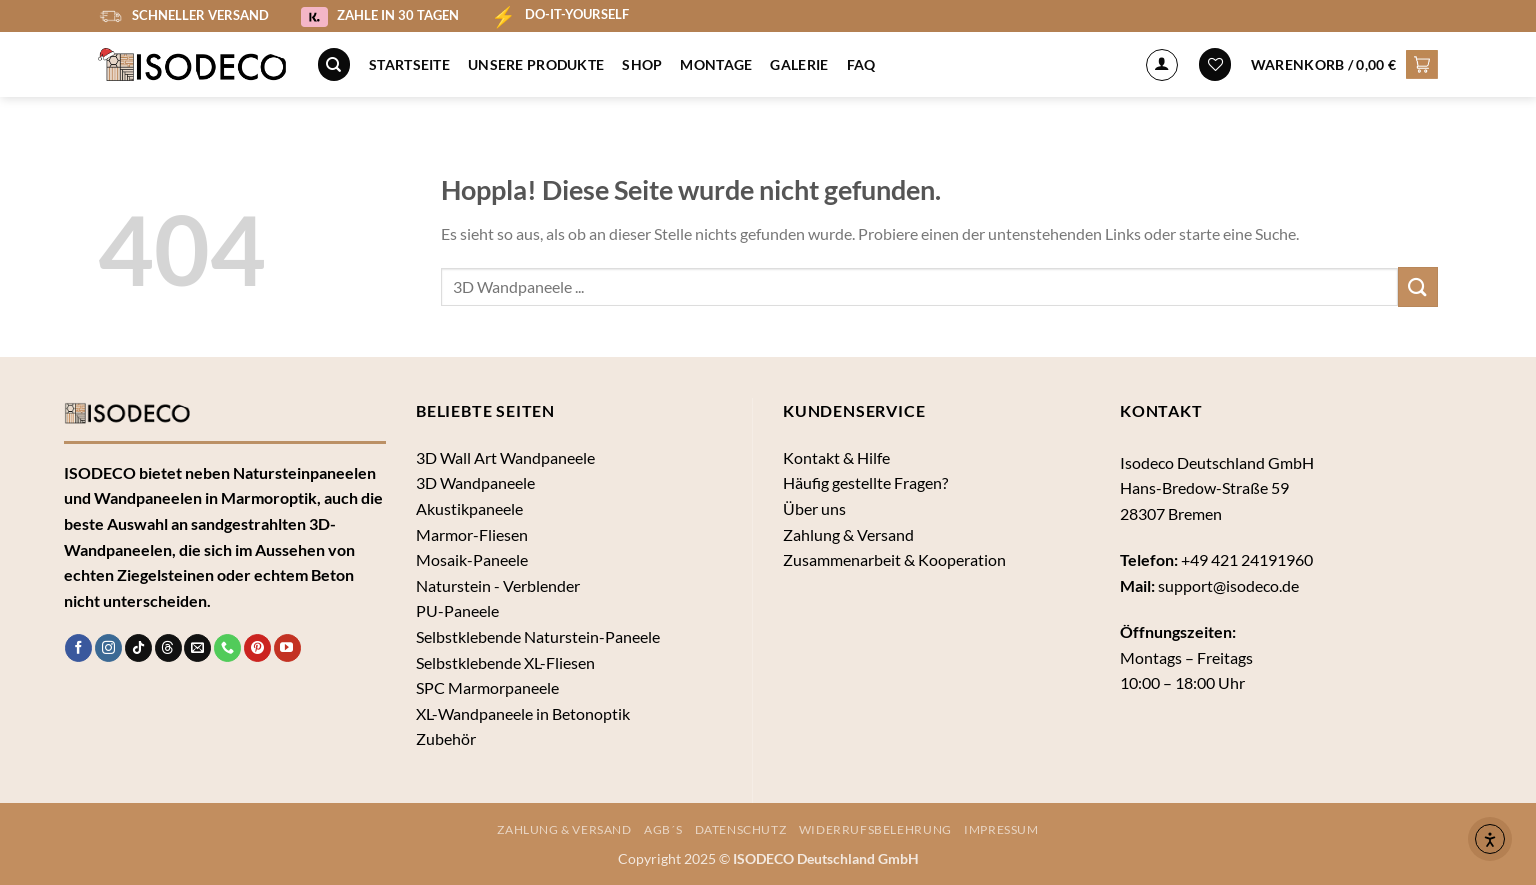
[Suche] (334, 64)
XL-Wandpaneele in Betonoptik (523, 713)
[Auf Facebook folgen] (78, 648)
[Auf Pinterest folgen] (257, 648)
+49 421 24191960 (1247, 559)
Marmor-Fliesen (472, 534)
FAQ (861, 64)
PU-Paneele (457, 610)
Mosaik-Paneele (472, 559)
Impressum (1001, 829)
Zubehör (446, 738)
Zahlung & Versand (848, 534)
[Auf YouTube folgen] (287, 648)
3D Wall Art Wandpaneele (505, 457)
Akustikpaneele (469, 508)
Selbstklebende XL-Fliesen (505, 662)
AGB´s (663, 829)
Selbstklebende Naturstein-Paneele (538, 636)
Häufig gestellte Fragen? (865, 482)
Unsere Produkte (536, 64)
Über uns (814, 508)
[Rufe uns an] (227, 648)
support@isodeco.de (1228, 585)
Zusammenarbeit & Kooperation (894, 559)
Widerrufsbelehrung (875, 829)
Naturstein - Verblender (498, 585)
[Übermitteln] (1418, 286)
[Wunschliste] (1215, 64)
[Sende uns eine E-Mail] (197, 648)
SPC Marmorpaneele (487, 687)
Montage (716, 64)
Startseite (409, 64)
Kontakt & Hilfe (836, 457)
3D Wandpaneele (475, 482)
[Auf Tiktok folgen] (138, 648)
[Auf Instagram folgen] (108, 648)
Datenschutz (741, 829)
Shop (642, 64)
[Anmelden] (1162, 65)
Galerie (799, 64)
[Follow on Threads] (168, 648)
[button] (1344, 64)
